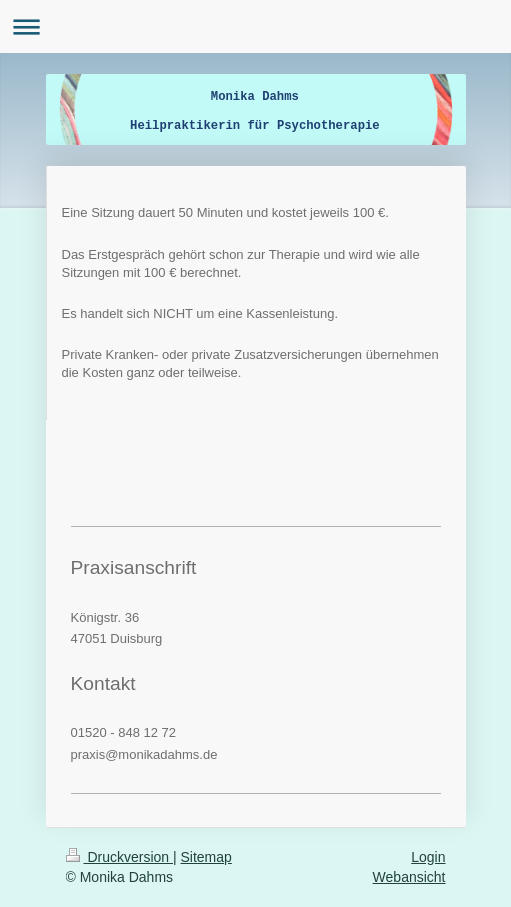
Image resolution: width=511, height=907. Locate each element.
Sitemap (206, 857)
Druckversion (119, 857)
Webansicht (409, 877)
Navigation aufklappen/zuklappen (255, 26)
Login (428, 857)
